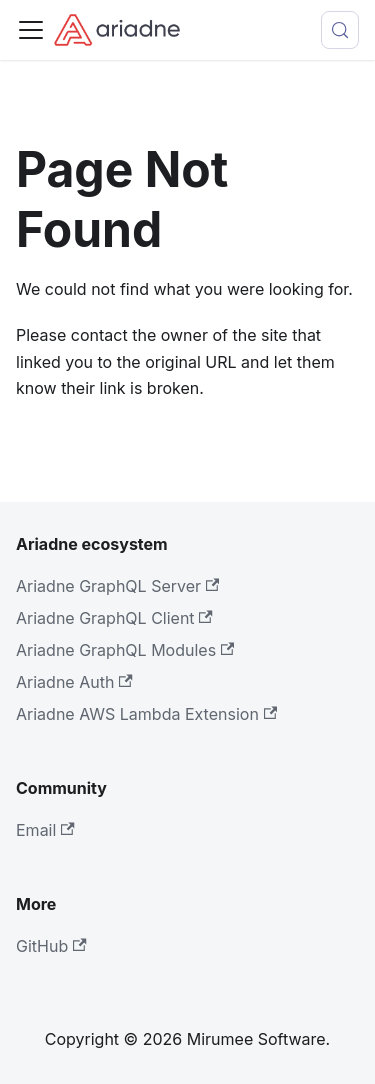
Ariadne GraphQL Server (117, 586)
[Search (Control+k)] (340, 30)
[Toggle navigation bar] (31, 30)
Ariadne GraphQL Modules (125, 650)
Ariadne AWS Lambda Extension (146, 714)
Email (45, 830)
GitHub (51, 946)
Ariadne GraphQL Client (114, 618)
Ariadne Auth (74, 682)
